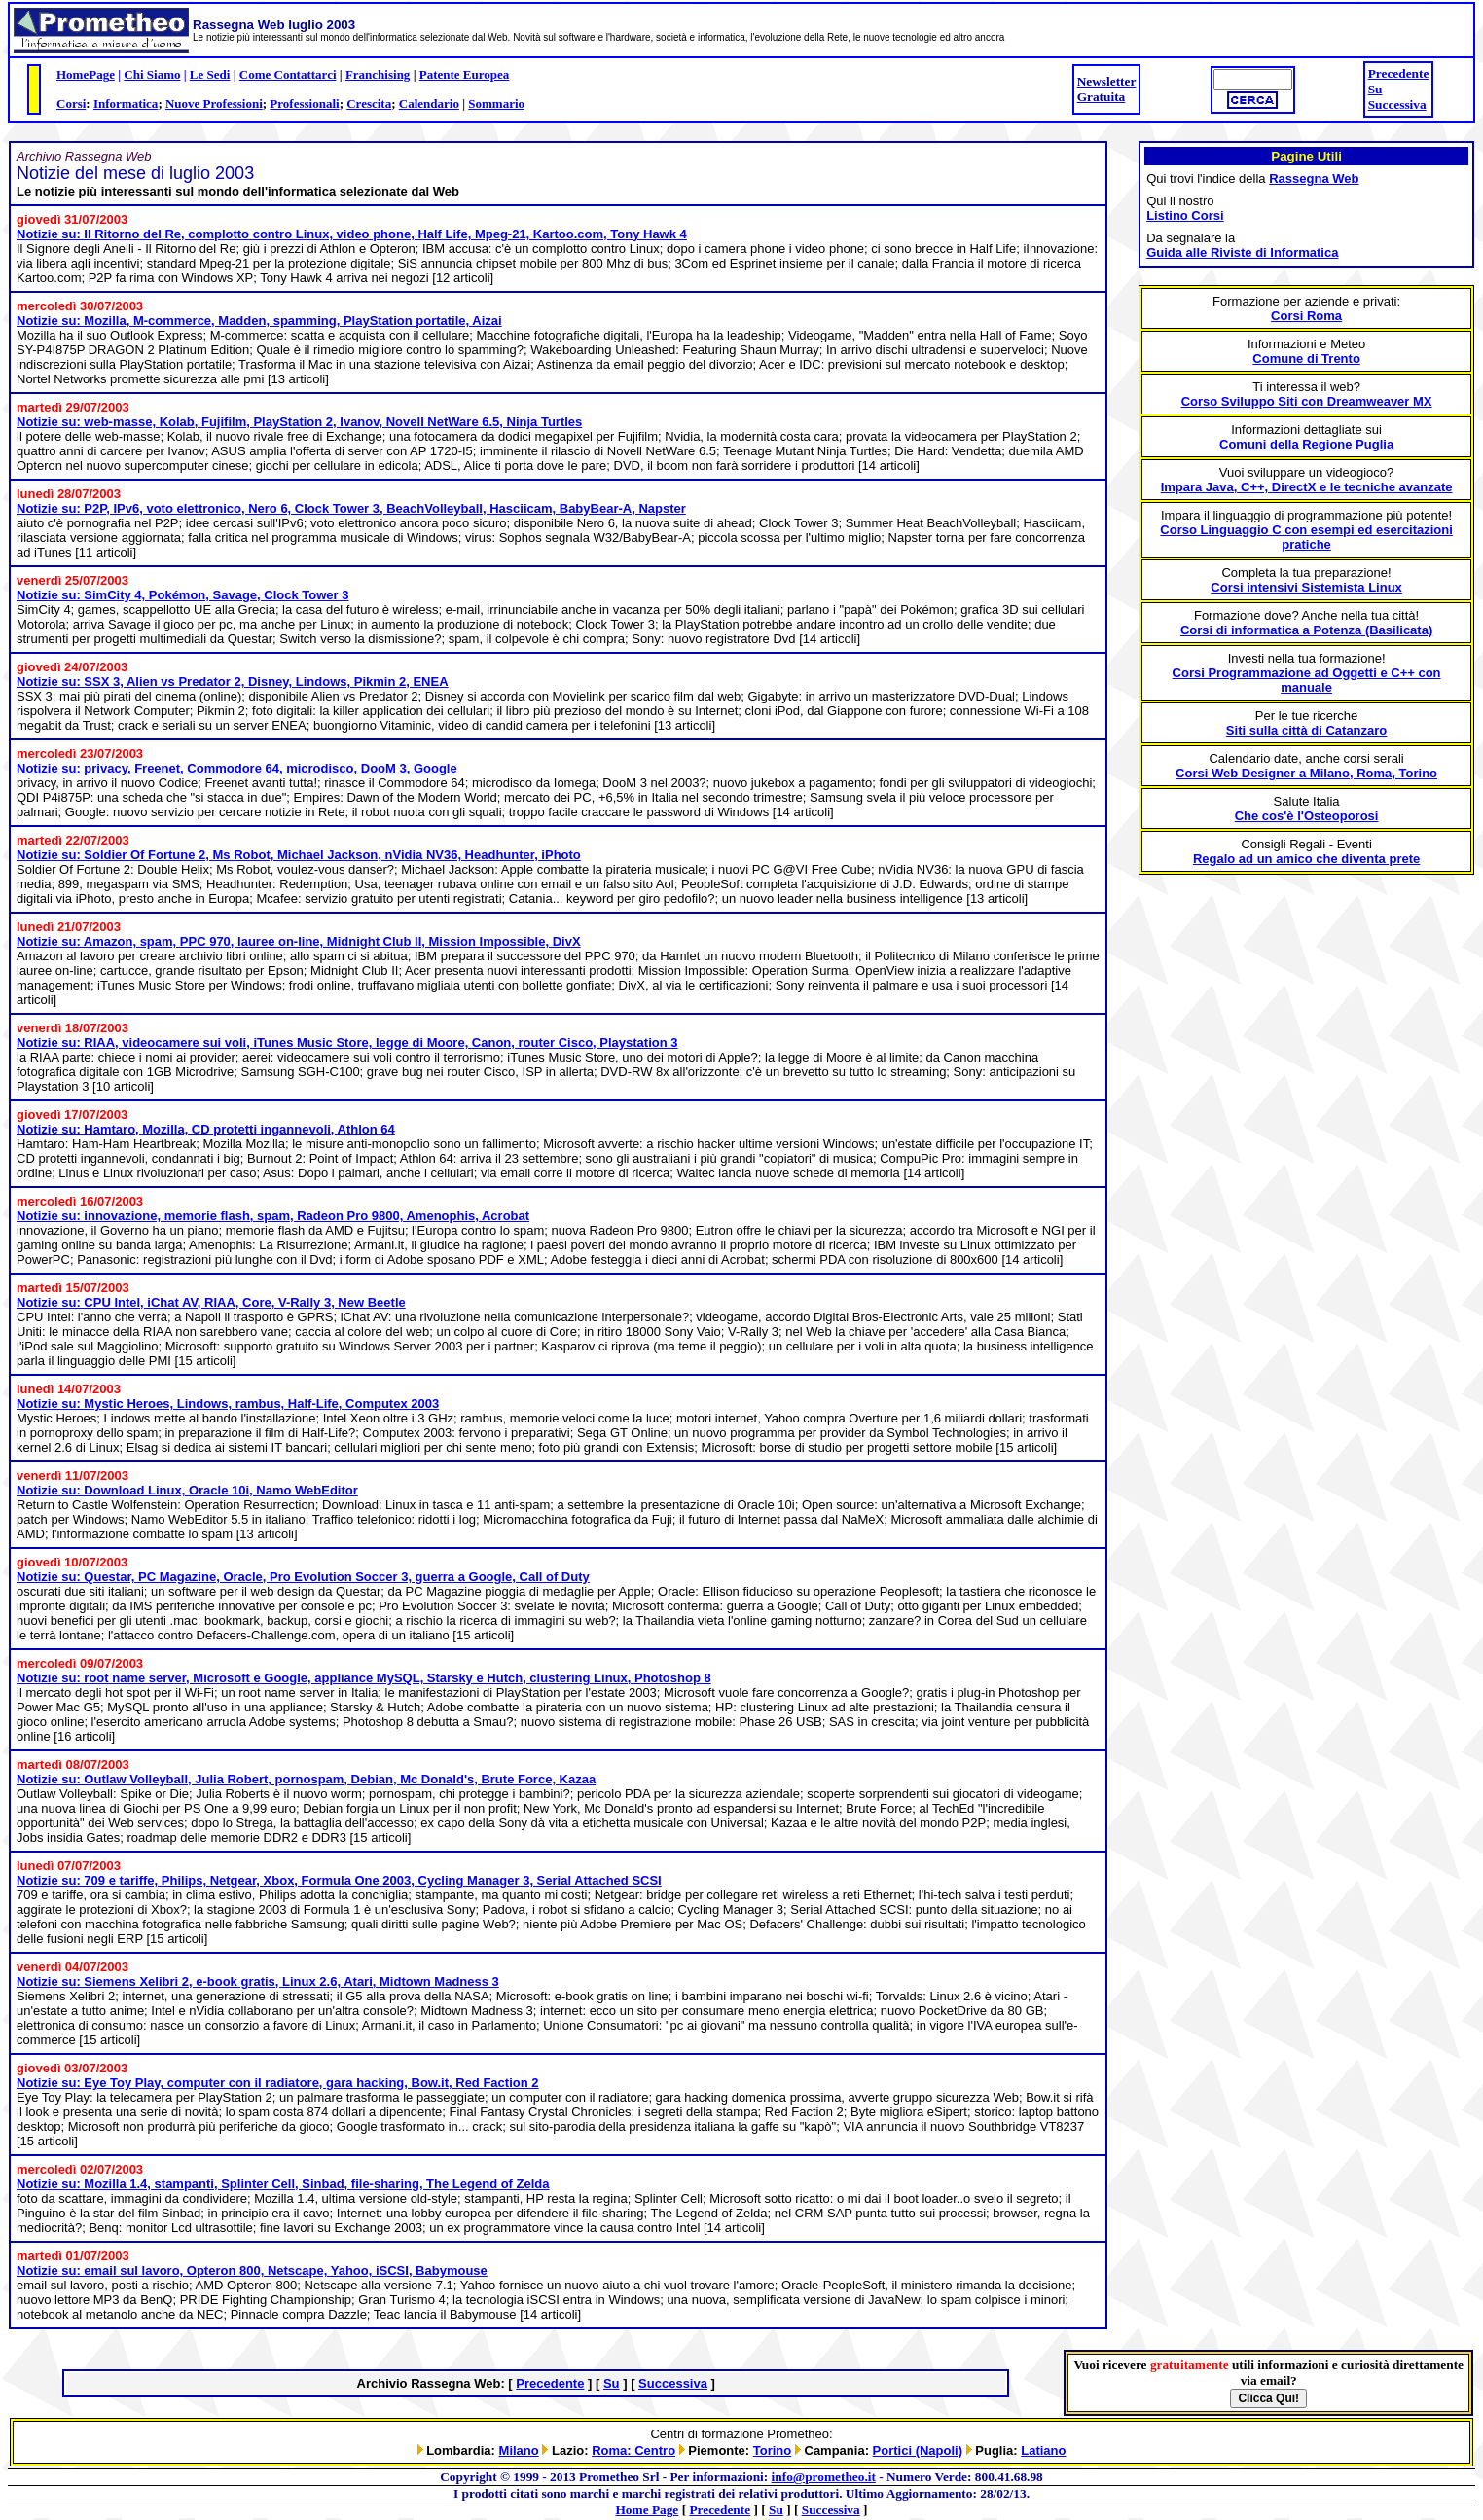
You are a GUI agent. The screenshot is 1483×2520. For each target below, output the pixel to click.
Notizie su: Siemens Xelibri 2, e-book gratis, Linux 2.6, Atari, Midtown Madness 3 (258, 1981)
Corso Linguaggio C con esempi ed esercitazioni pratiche (1306, 537)
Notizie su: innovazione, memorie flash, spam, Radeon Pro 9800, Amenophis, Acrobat (273, 1215)
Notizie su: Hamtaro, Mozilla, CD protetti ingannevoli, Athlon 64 (206, 1129)
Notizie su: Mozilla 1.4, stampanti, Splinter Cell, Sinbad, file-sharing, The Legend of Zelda (283, 2184)
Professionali (304, 103)
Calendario (429, 103)
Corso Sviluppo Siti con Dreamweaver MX (1306, 401)
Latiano (1043, 2450)
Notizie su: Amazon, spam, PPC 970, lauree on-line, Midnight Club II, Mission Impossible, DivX (299, 941)
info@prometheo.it (824, 2476)
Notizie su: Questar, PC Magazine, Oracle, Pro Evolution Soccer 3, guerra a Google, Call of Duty (303, 1576)
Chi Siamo (152, 74)
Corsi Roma (1306, 315)
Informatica (125, 103)
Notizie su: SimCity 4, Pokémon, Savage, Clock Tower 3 (182, 595)
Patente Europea (464, 74)
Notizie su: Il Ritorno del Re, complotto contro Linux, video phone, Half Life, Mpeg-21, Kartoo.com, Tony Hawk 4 (352, 234)
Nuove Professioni (214, 103)
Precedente (1398, 73)
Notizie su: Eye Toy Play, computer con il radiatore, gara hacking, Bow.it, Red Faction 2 (278, 2082)
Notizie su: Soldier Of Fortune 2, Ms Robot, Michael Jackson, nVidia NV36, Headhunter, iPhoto (299, 854)
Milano (519, 2450)
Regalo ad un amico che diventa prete (1306, 858)
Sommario (496, 103)
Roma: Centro (633, 2450)
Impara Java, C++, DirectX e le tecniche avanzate (1307, 487)
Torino (772, 2450)
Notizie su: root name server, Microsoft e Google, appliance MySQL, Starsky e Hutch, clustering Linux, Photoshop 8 (364, 1678)
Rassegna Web (1313, 178)
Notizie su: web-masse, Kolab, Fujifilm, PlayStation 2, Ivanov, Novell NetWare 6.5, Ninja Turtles (299, 421)
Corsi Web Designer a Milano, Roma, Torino (1306, 773)
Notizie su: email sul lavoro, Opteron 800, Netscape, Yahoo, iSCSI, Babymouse (252, 2270)
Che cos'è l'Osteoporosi (1307, 816)
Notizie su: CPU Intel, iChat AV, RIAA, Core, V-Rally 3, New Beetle (211, 1302)
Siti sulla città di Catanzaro (1306, 730)
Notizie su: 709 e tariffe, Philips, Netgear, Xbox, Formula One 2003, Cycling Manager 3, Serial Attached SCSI (339, 1880)
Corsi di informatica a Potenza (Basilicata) (1306, 630)
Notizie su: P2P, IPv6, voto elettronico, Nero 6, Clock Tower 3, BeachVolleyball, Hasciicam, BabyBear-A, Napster (351, 508)
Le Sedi (210, 74)
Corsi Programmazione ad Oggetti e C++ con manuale (1307, 680)
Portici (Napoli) (917, 2450)
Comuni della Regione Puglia (1306, 444)
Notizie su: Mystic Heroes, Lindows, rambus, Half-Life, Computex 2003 (228, 1403)
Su (1375, 89)
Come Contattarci (288, 74)
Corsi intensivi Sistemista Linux (1306, 587)
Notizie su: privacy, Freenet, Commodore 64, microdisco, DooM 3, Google (237, 768)
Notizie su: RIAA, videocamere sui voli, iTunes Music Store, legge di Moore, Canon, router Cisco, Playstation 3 (347, 1042)
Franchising (377, 74)
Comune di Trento (1306, 358)
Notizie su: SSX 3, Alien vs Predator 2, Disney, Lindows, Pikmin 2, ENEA (233, 681)
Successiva (1397, 104)
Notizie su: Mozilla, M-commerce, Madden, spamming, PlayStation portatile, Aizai (259, 320)
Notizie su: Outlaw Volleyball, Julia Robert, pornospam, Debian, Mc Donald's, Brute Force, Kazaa (306, 1779)
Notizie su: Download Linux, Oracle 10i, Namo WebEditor (187, 1490)
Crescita (368, 103)
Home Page (647, 2509)
